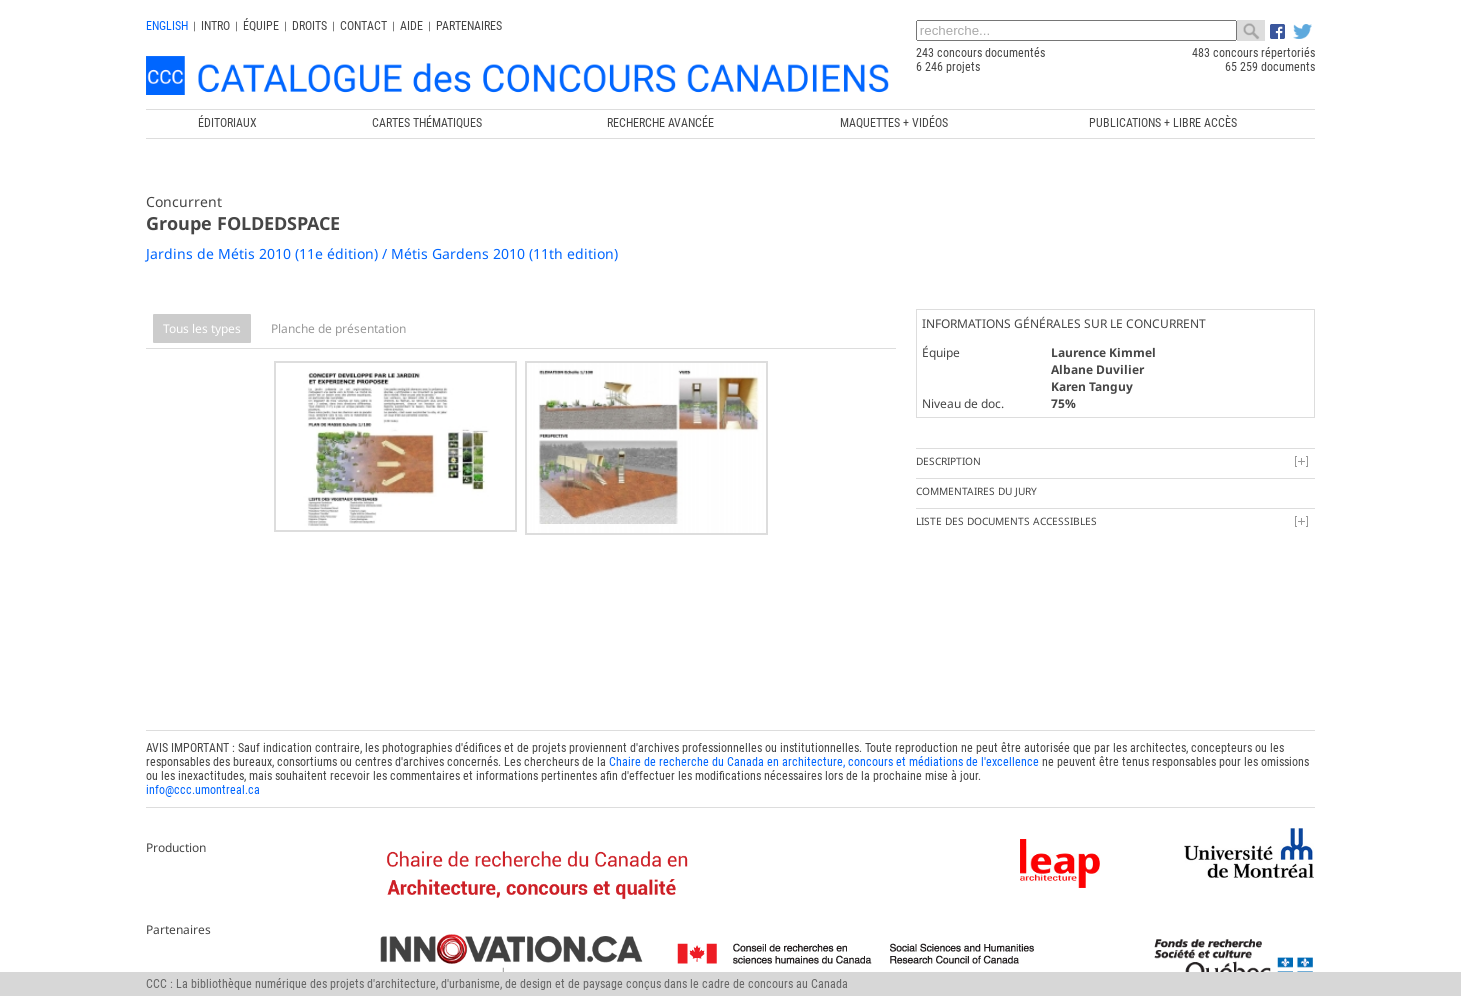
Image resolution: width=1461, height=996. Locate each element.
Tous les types (202, 328)
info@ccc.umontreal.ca (203, 786)
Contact (363, 26)
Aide (411, 26)
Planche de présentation (338, 328)
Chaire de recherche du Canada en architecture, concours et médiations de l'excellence (824, 758)
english (167, 26)
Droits (309, 26)
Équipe (261, 26)
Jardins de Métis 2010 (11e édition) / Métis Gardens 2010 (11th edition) (382, 253)
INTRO (215, 26)
